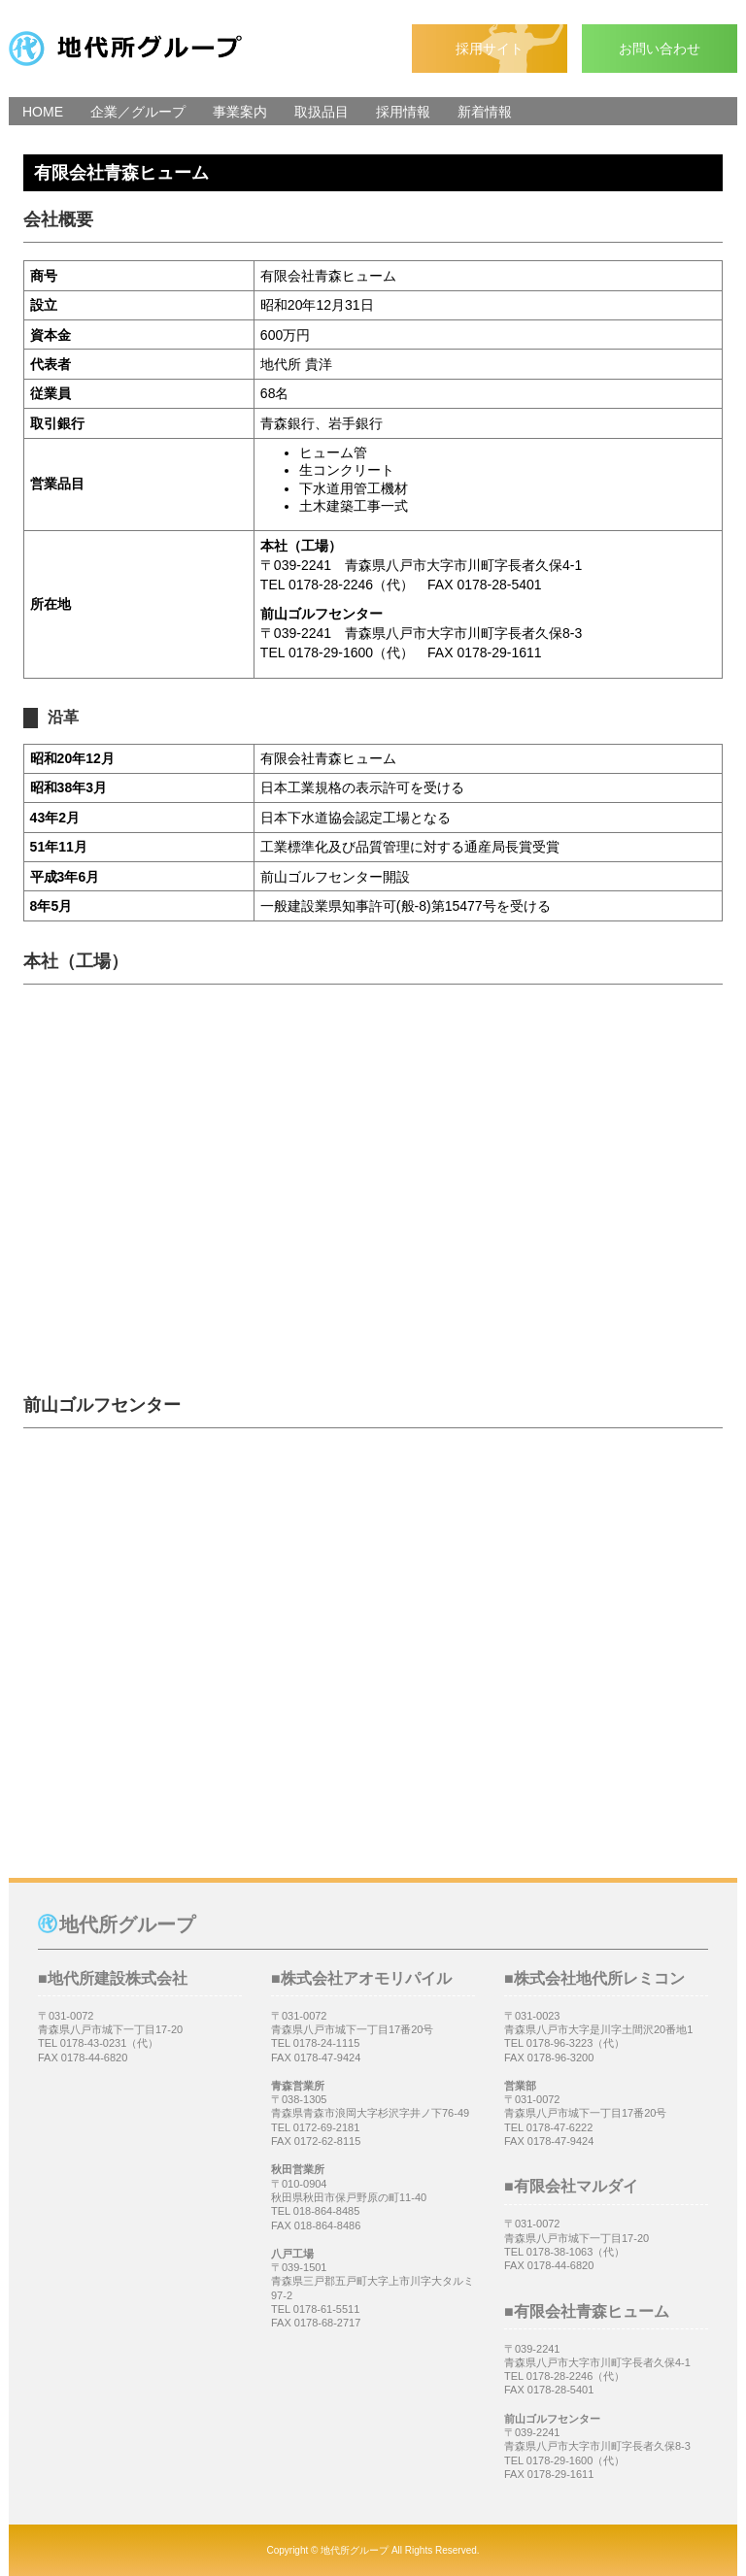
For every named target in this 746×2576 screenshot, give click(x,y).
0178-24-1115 (326, 2043)
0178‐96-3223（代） (576, 2043)
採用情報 (403, 111)
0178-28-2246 (559, 2376)
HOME (42, 111)
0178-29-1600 (559, 2460)
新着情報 (485, 111)
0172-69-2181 (326, 2127)
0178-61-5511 (326, 2309)
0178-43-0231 (93, 2043)
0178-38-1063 (559, 2252)
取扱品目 (321, 111)
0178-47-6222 (559, 2127)
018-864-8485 (326, 2211)
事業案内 (240, 111)
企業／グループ (138, 111)
